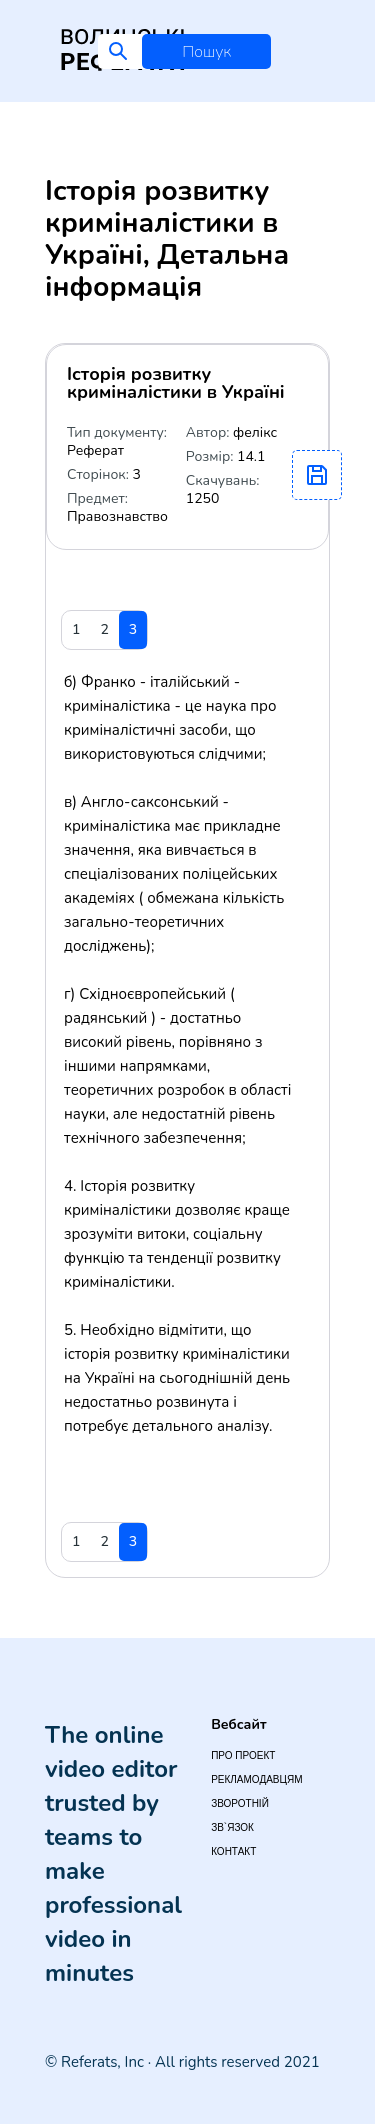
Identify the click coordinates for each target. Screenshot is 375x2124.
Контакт (233, 1851)
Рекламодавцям (256, 1779)
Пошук (206, 52)
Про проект (243, 1755)
